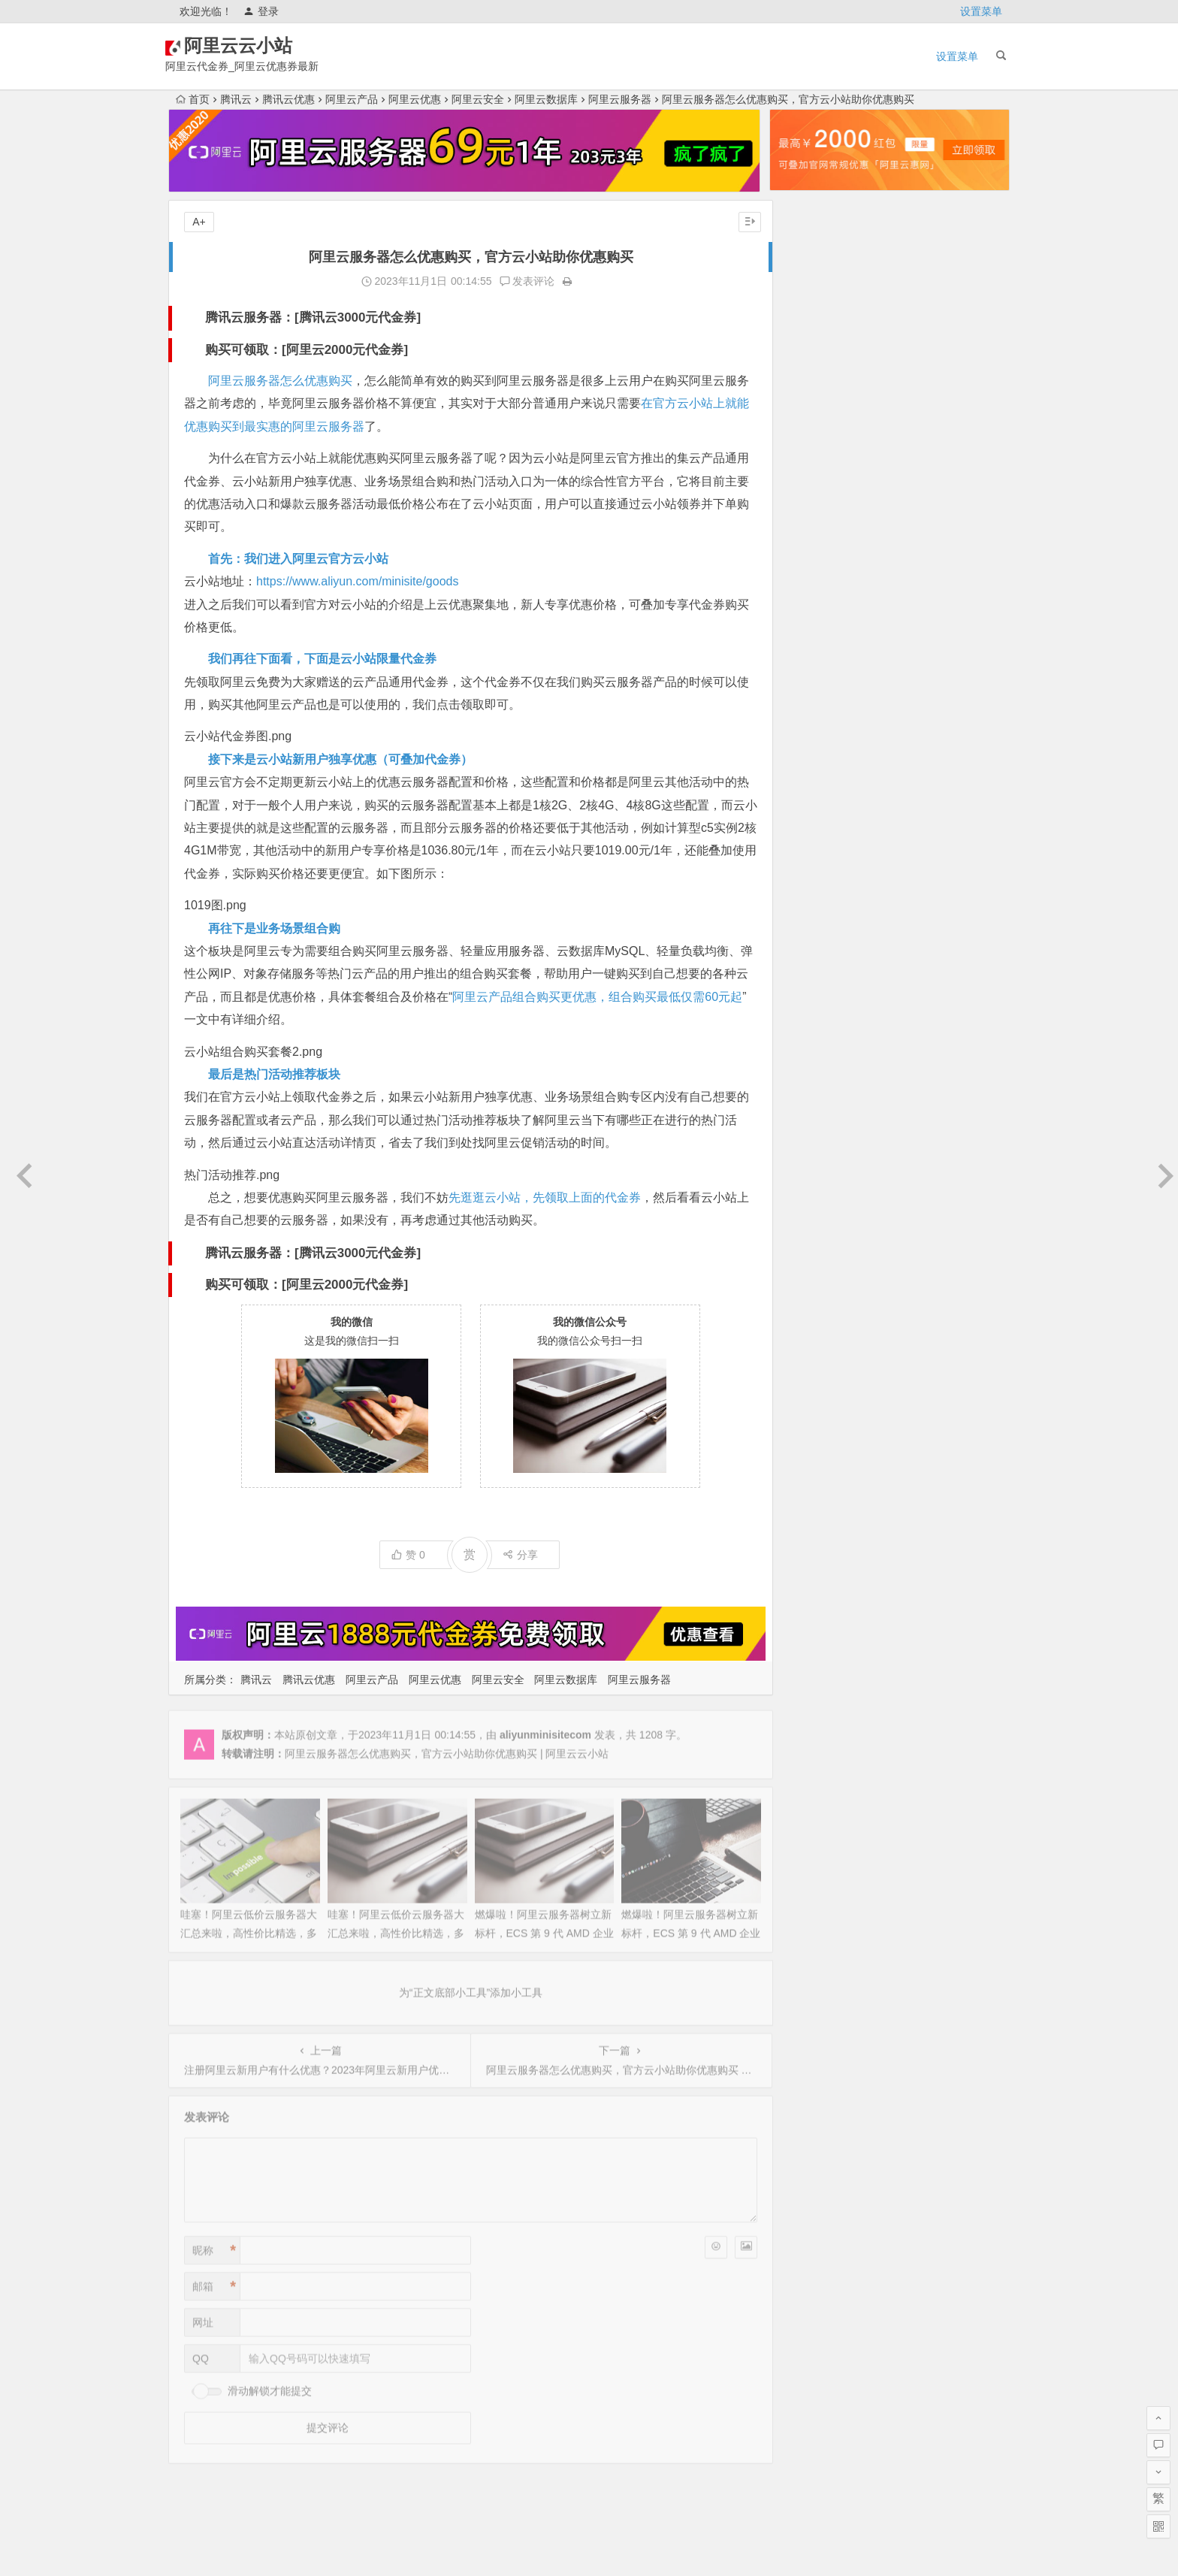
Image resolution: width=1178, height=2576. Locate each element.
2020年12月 (809, 1577)
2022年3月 (806, 1283)
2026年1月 (806, 315)
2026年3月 (806, 273)
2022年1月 (806, 1325)
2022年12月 (809, 1093)
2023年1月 (806, 1072)
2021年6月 (806, 1451)
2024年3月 (806, 778)
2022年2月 (806, 1304)
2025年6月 (806, 462)
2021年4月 (806, 1493)
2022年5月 (806, 1241)
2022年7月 (806, 1199)
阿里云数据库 (546, 99)
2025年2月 (806, 546)
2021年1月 (806, 1556)
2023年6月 (806, 967)
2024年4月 (806, 757)
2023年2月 (806, 1051)
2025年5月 (806, 483)
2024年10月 (809, 630)
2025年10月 (809, 378)
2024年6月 (806, 715)
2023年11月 (809, 862)
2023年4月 (806, 1009)
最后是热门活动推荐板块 (274, 1074)
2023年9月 (806, 904)
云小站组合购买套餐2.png (253, 1051)
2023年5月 (806, 988)
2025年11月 (809, 357)
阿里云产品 (351, 99)
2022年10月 (809, 1135)
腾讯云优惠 (288, 99)
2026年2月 (806, 294)
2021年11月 (809, 1367)
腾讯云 (236, 99)
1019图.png (215, 905)
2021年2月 (806, 1535)
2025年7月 (806, 441)
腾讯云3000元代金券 (358, 317)
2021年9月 (806, 1409)
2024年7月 (806, 694)
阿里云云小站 (267, 46)
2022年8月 (806, 1178)
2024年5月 (806, 736)
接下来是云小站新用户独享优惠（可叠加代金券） (340, 759)
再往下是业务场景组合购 (274, 928)
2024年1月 (806, 820)
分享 (514, 1552)
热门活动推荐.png (231, 1175)
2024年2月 (806, 799)
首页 (193, 99)
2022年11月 (809, 1114)
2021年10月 (809, 1388)
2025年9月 (806, 399)
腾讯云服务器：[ (252, 317)
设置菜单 (981, 11)
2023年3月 (806, 1030)
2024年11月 (809, 609)
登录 (261, 11)
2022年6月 (806, 1220)
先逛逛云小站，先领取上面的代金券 (545, 1197)
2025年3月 (806, 525)
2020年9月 (806, 1619)
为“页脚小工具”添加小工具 (588, 2482)
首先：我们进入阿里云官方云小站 (298, 558)
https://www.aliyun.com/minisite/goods (357, 581)
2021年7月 (806, 1430)
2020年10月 (809, 1598)
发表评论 (520, 281)
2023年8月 (806, 925)
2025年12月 (809, 336)
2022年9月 (806, 1156)
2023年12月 (809, 841)
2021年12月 (809, 1346)
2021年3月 (806, 1514)
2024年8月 (806, 673)
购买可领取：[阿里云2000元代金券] (306, 350)
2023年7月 (806, 946)
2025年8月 (806, 420)
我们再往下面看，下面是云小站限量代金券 (322, 658)
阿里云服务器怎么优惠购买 (280, 380)
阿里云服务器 (619, 99)
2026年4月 (806, 252)
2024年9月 (806, 652)
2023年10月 (809, 883)
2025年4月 (806, 504)
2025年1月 (806, 567)
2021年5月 (806, 1472)
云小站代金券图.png (237, 736)
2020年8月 (806, 1640)
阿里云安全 (478, 99)
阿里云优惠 (414, 99)
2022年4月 (806, 1262)
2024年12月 (809, 588)
